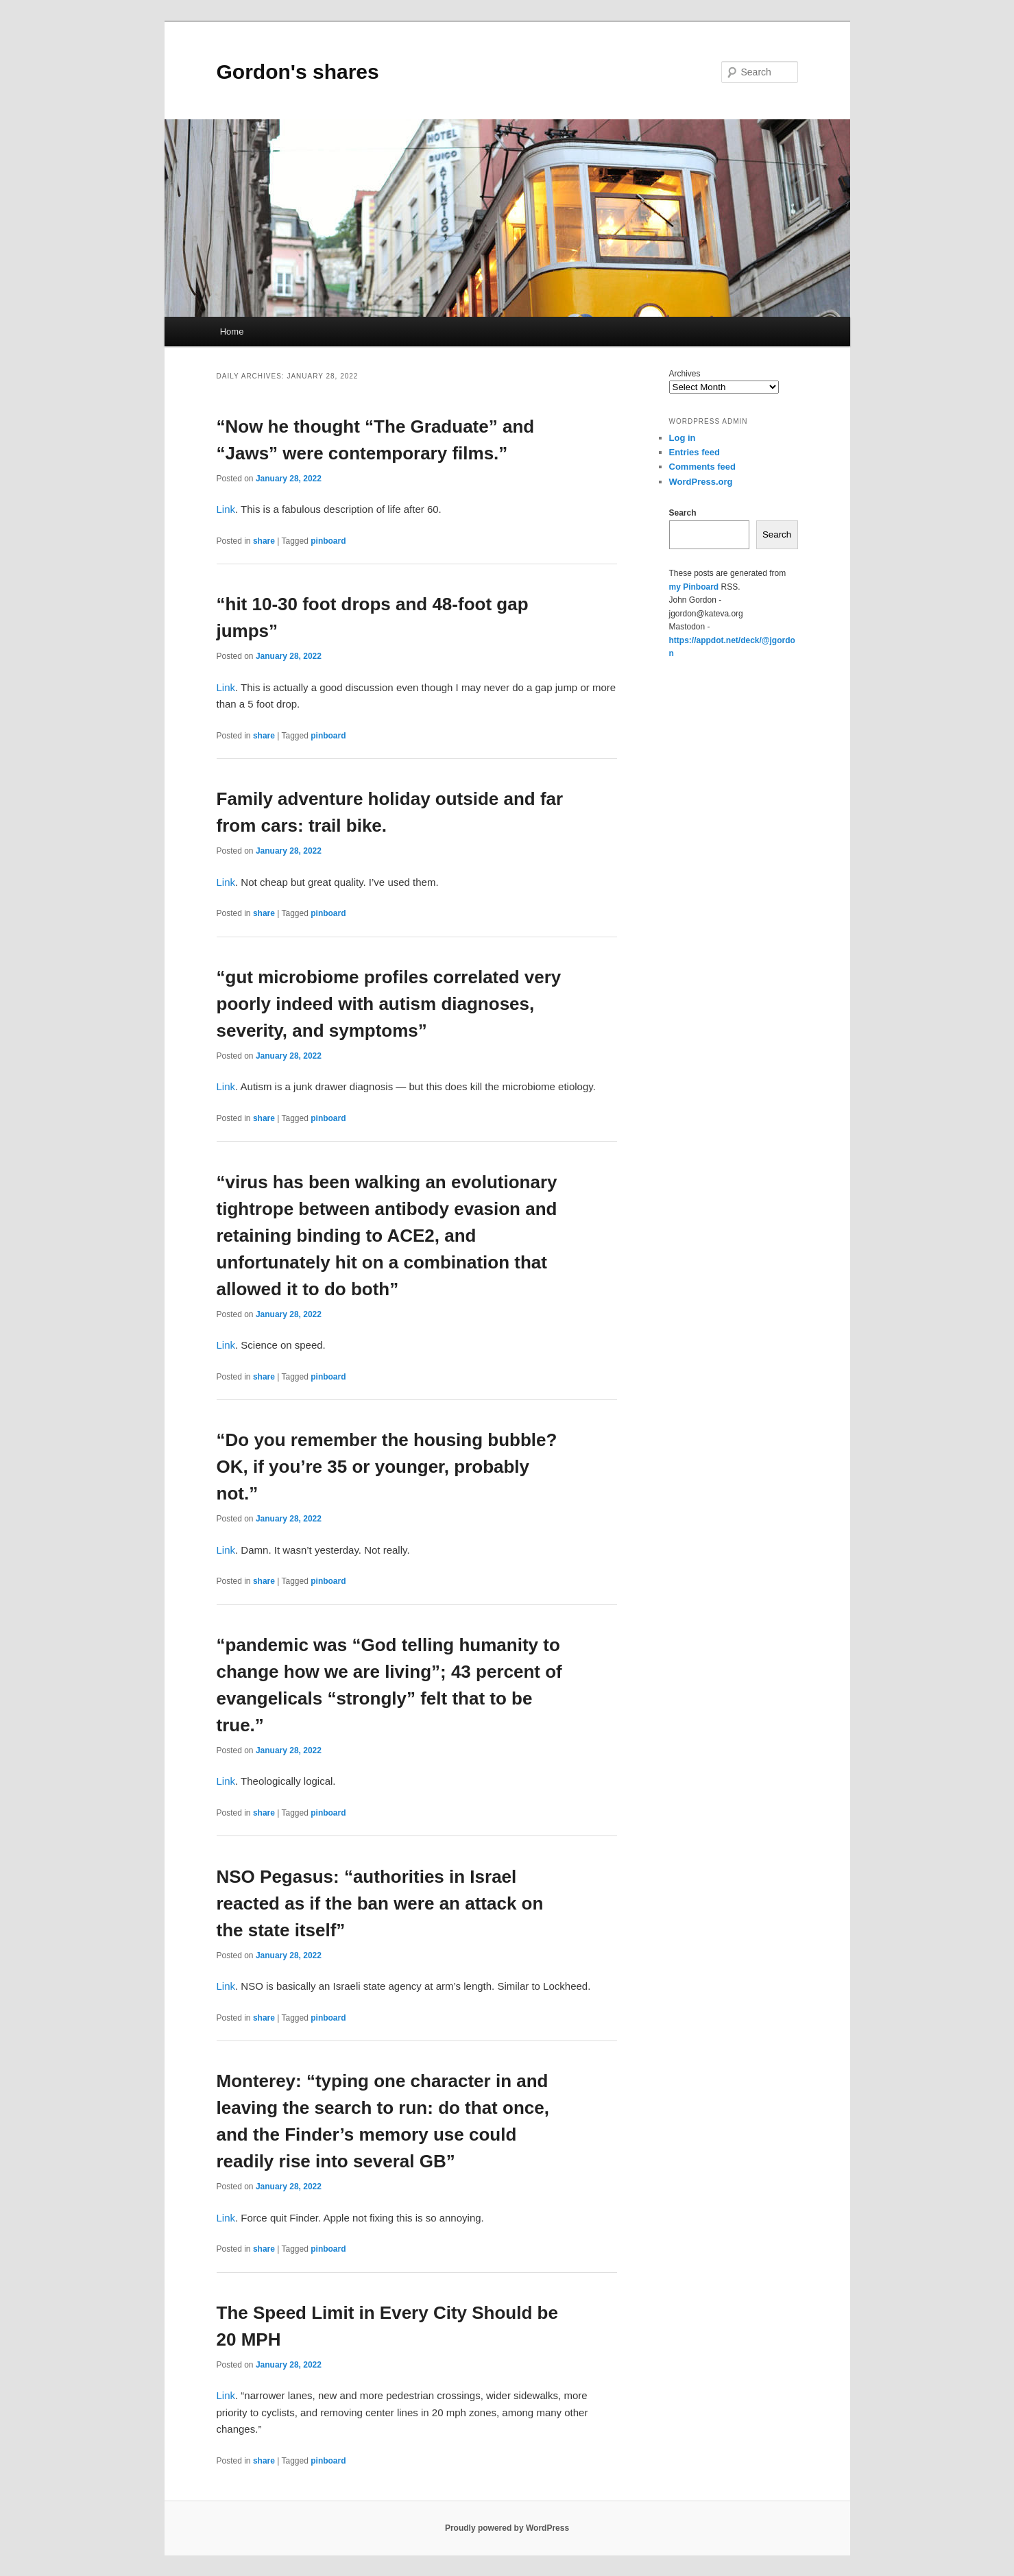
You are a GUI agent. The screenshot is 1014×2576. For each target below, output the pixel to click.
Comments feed (702, 466)
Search (683, 513)
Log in (682, 438)
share (264, 541)
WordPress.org (701, 482)
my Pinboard (694, 587)
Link (226, 509)
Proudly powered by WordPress (507, 2528)
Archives (685, 373)
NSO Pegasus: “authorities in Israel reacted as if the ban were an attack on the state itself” (380, 1903)
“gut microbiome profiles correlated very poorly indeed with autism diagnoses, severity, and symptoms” (389, 1004)
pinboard (328, 541)
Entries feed (694, 452)
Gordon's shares (298, 71)
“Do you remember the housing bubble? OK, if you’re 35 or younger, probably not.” (387, 1467)
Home (232, 331)
